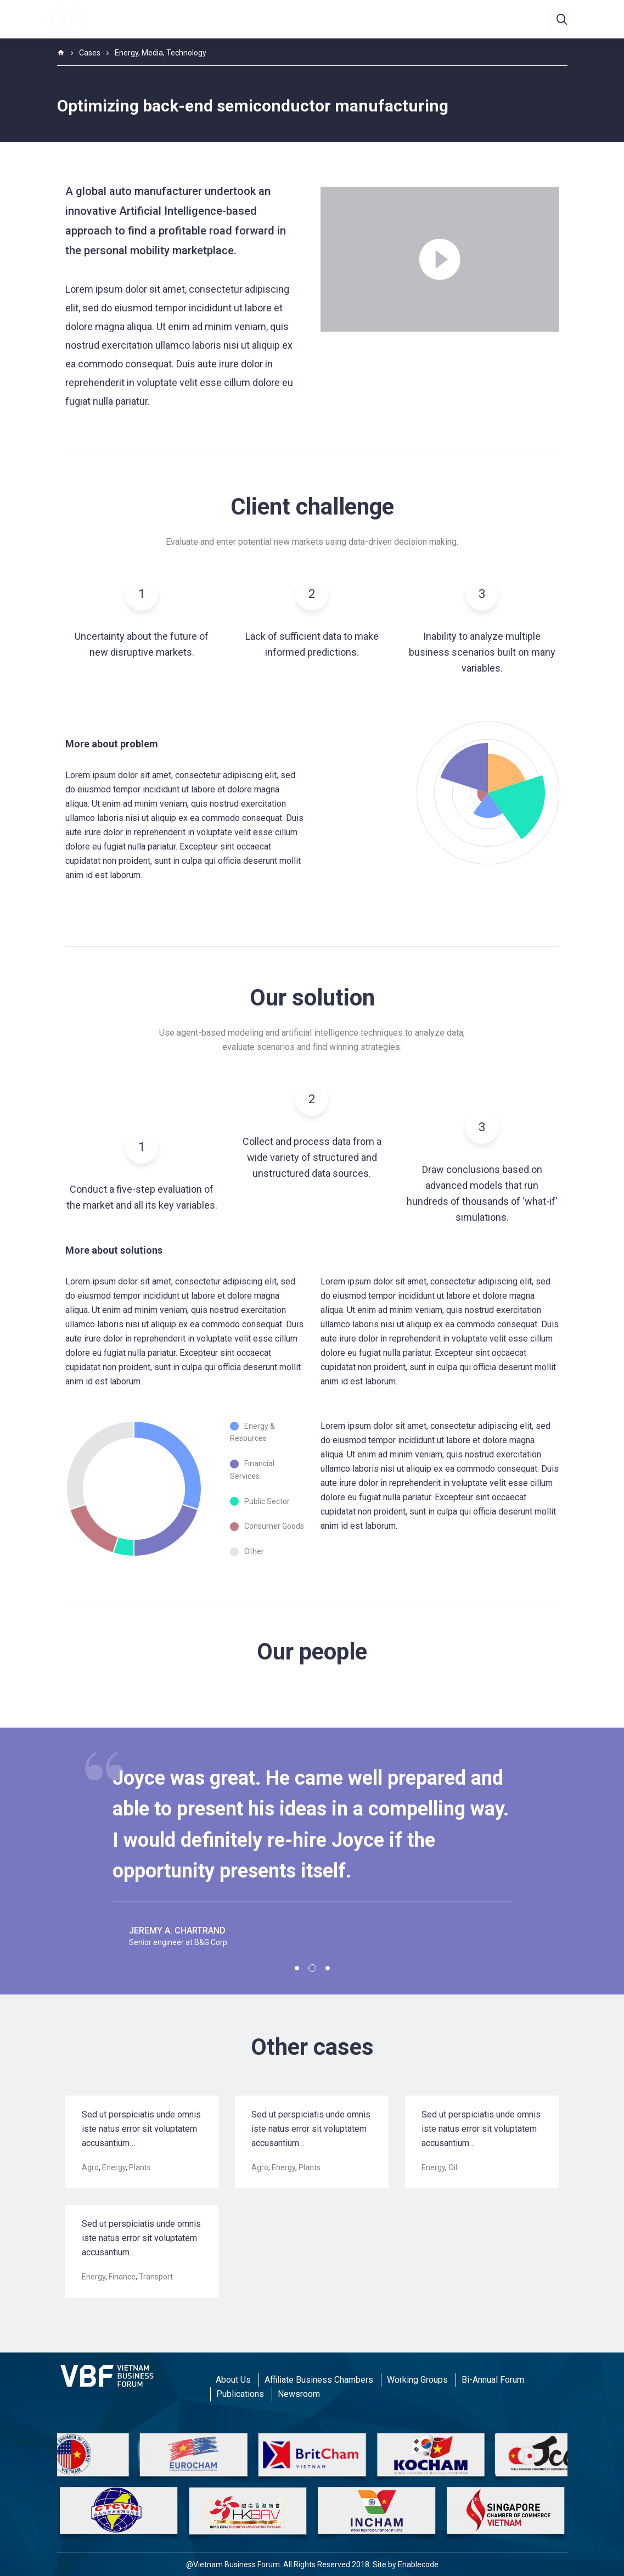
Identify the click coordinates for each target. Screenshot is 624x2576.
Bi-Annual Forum (493, 2379)
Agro (90, 2167)
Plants (140, 2167)
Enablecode (418, 2564)
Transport (156, 2276)
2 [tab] (312, 1968)
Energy (114, 2167)
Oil (452, 2167)
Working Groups (417, 2379)
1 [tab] (297, 1968)
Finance (122, 2276)
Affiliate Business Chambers (319, 2379)
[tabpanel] (312, 1850)
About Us (233, 2379)
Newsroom (299, 2394)
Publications (240, 2394)
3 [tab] (327, 1968)
